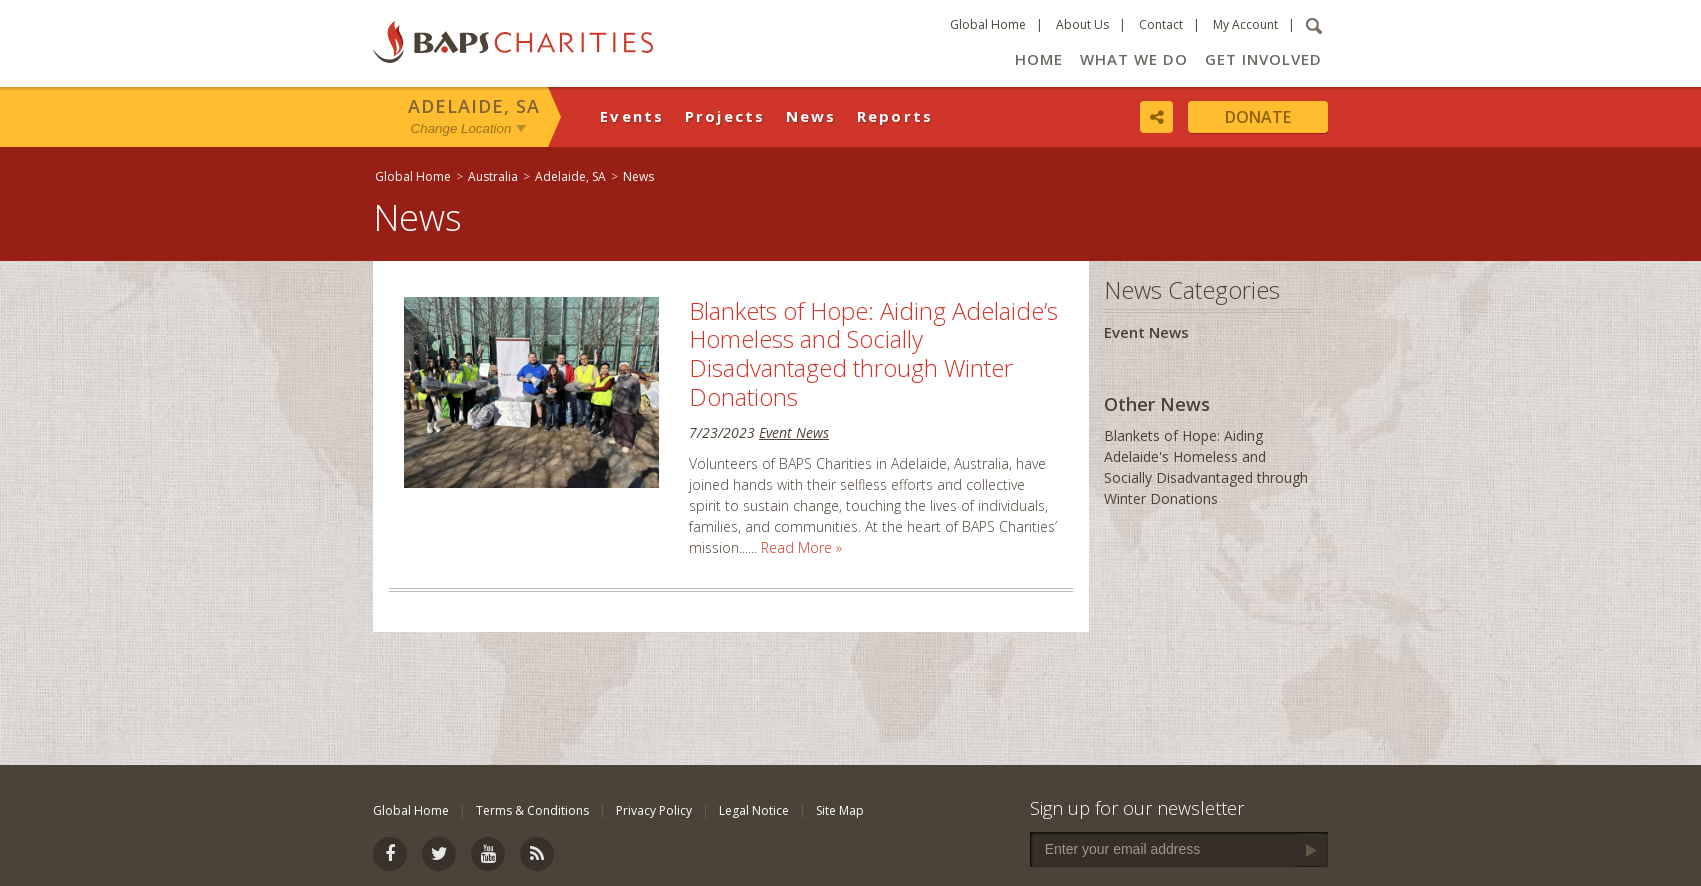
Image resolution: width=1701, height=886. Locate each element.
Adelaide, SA (474, 106)
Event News (794, 432)
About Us (1082, 24)
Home (1039, 59)
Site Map (840, 810)
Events (632, 116)
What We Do (1134, 59)
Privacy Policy (654, 810)
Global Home (988, 24)
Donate (1258, 117)
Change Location (461, 128)
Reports (895, 116)
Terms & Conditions (532, 810)
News (811, 116)
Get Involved (1263, 59)
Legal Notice (754, 810)
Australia (493, 176)
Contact (1161, 24)
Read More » (801, 547)
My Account (1245, 24)
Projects (725, 116)
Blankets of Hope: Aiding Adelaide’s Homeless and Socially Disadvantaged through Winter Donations (873, 353)
